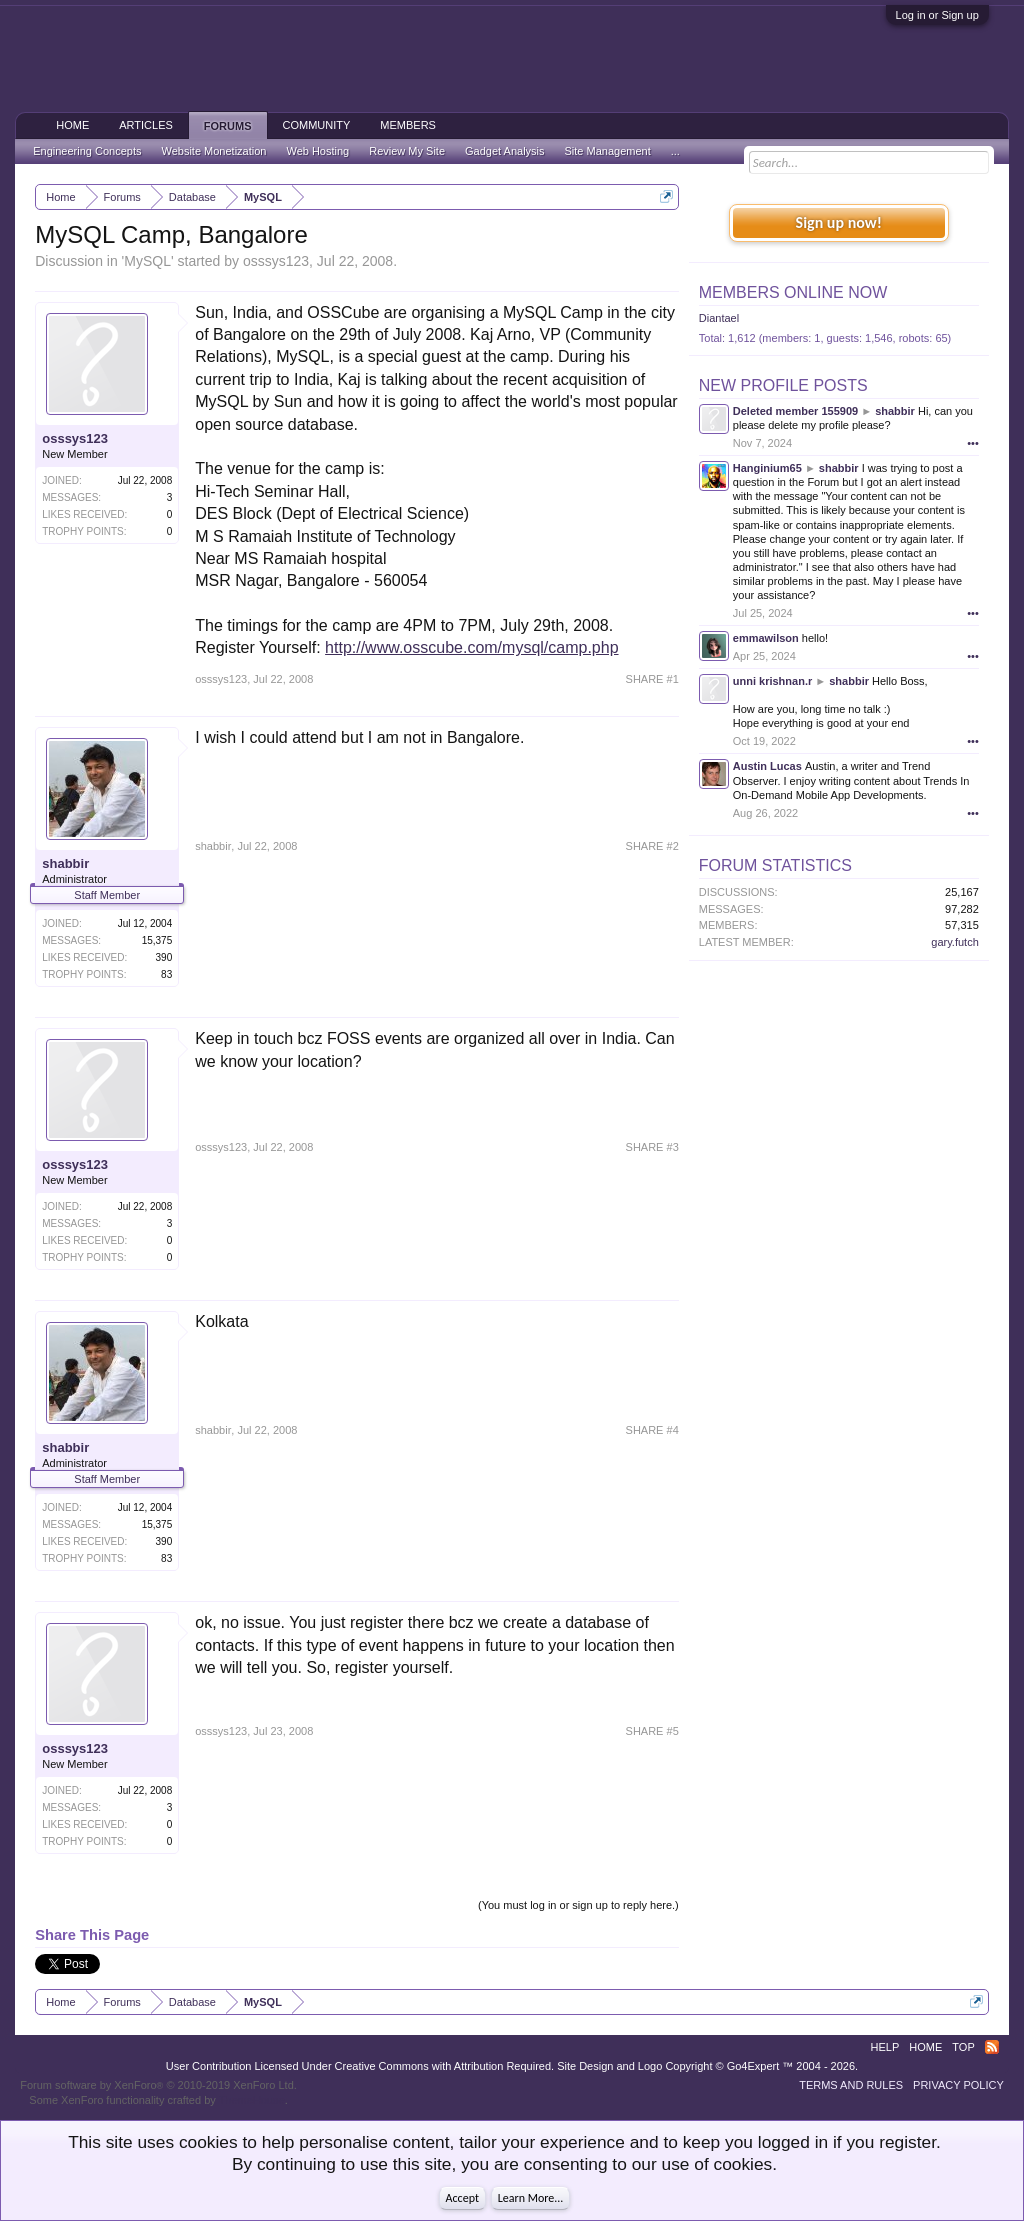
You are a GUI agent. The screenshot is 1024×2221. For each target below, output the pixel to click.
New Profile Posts (783, 385)
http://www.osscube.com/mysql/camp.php (471, 647)
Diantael (719, 318)
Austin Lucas (767, 766)
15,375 (157, 940)
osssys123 (276, 261)
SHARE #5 (652, 1731)
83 (166, 974)
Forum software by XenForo (158, 2085)
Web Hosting (317, 151)
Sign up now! (839, 222)
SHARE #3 (652, 1147)
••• (973, 443)
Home (72, 125)
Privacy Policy (958, 2085)
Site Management (608, 151)
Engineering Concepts (87, 151)
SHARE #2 (652, 846)
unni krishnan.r (772, 681)
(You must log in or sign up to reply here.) (578, 1905)
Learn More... (531, 2198)
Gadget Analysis (505, 151)
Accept (462, 2198)
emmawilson (766, 638)
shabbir (65, 863)
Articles (146, 125)
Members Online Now (793, 292)
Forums (228, 126)
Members (408, 125)
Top (963, 2047)
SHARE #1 (652, 679)
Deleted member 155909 (795, 411)
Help (885, 2047)
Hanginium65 (767, 468)
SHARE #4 (652, 1430)
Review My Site (407, 151)
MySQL (147, 261)
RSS (992, 2047)
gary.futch (955, 942)
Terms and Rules (851, 2085)
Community (317, 125)
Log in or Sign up (937, 15)
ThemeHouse (252, 2100)
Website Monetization (213, 151)
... (675, 151)
